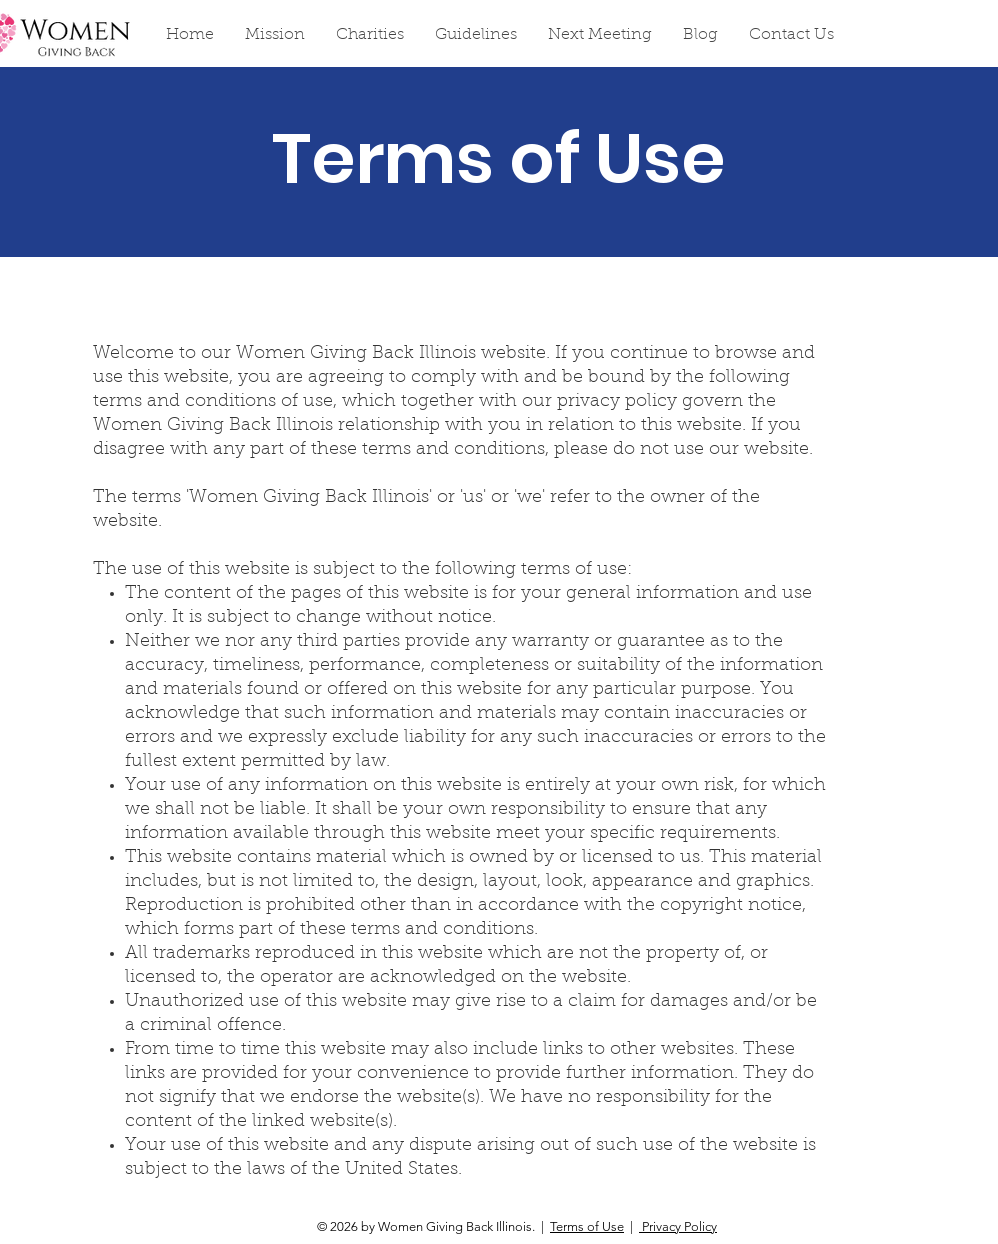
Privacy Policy (678, 1226)
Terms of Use (587, 1226)
